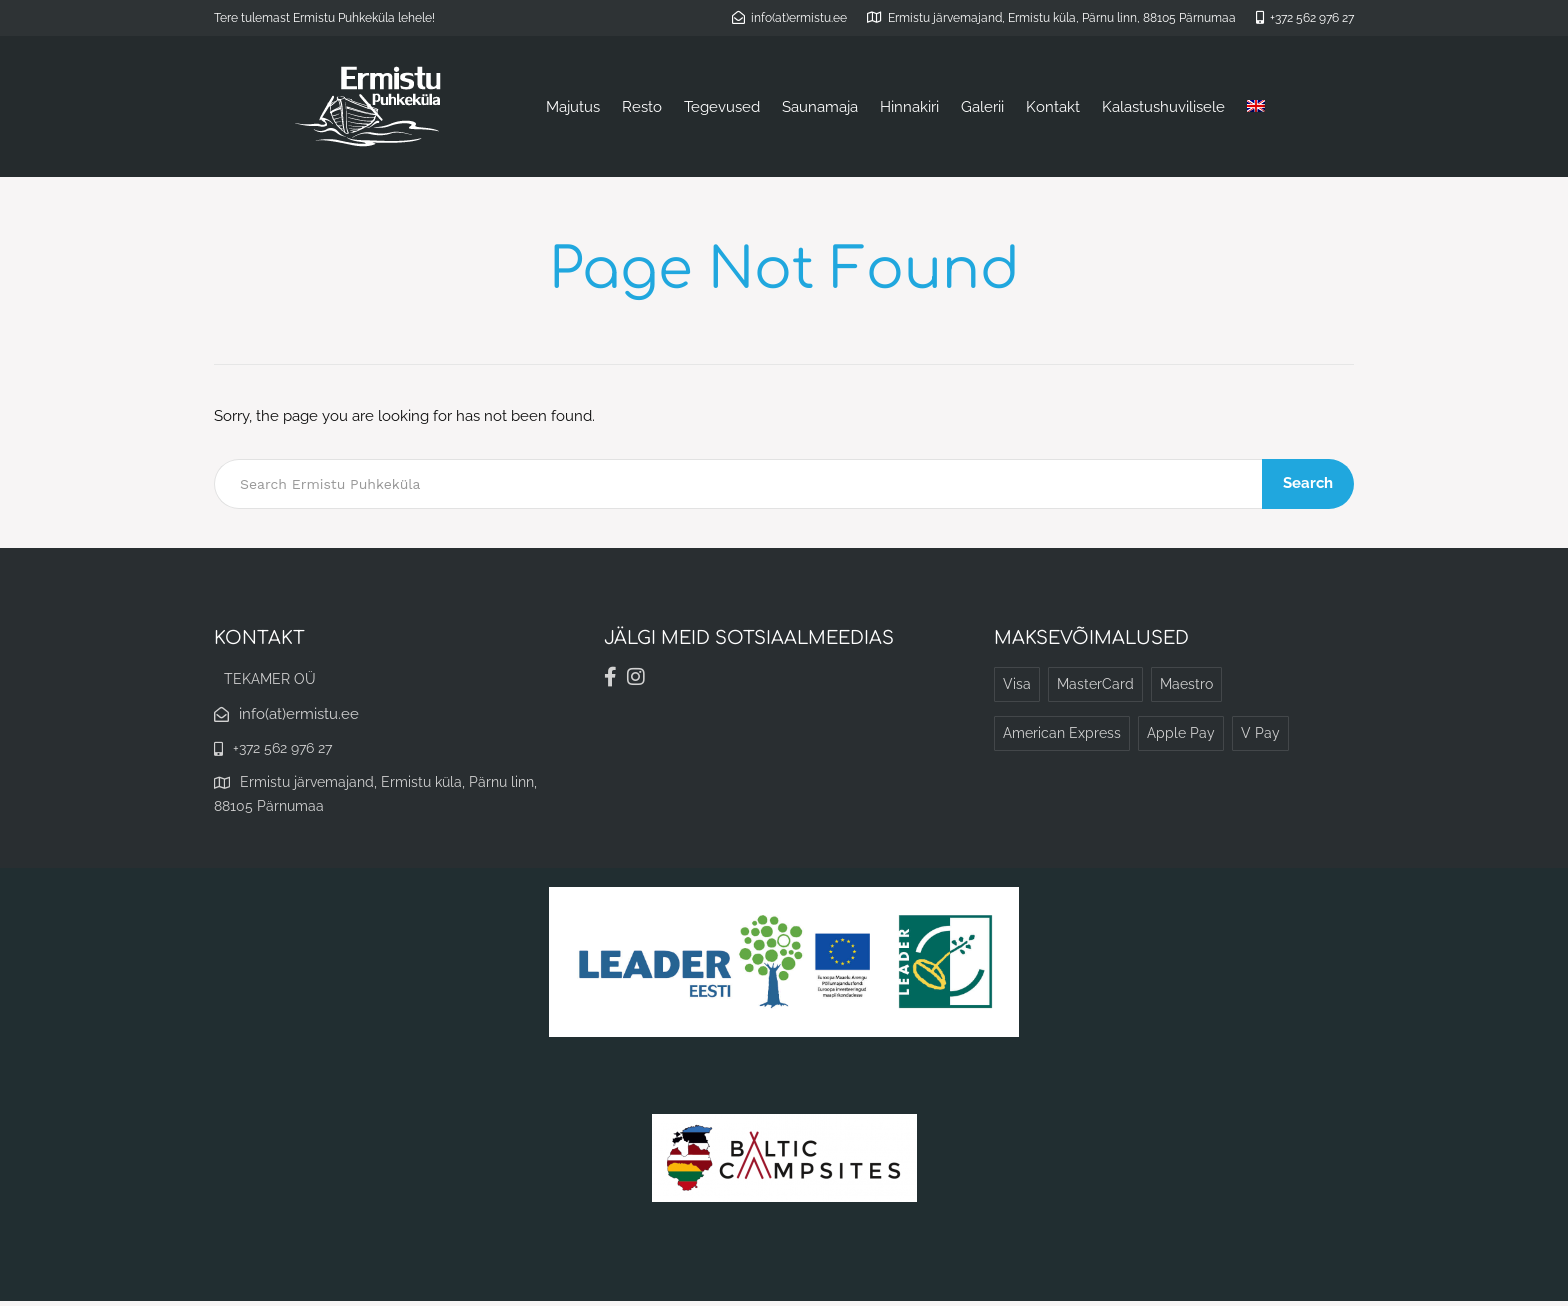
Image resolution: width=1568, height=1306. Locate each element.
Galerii (982, 107)
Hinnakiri (909, 107)
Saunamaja (820, 107)
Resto (642, 107)
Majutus (573, 107)
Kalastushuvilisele (1163, 107)
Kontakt (1053, 107)
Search (1309, 483)
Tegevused (722, 107)
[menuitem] (1256, 107)
